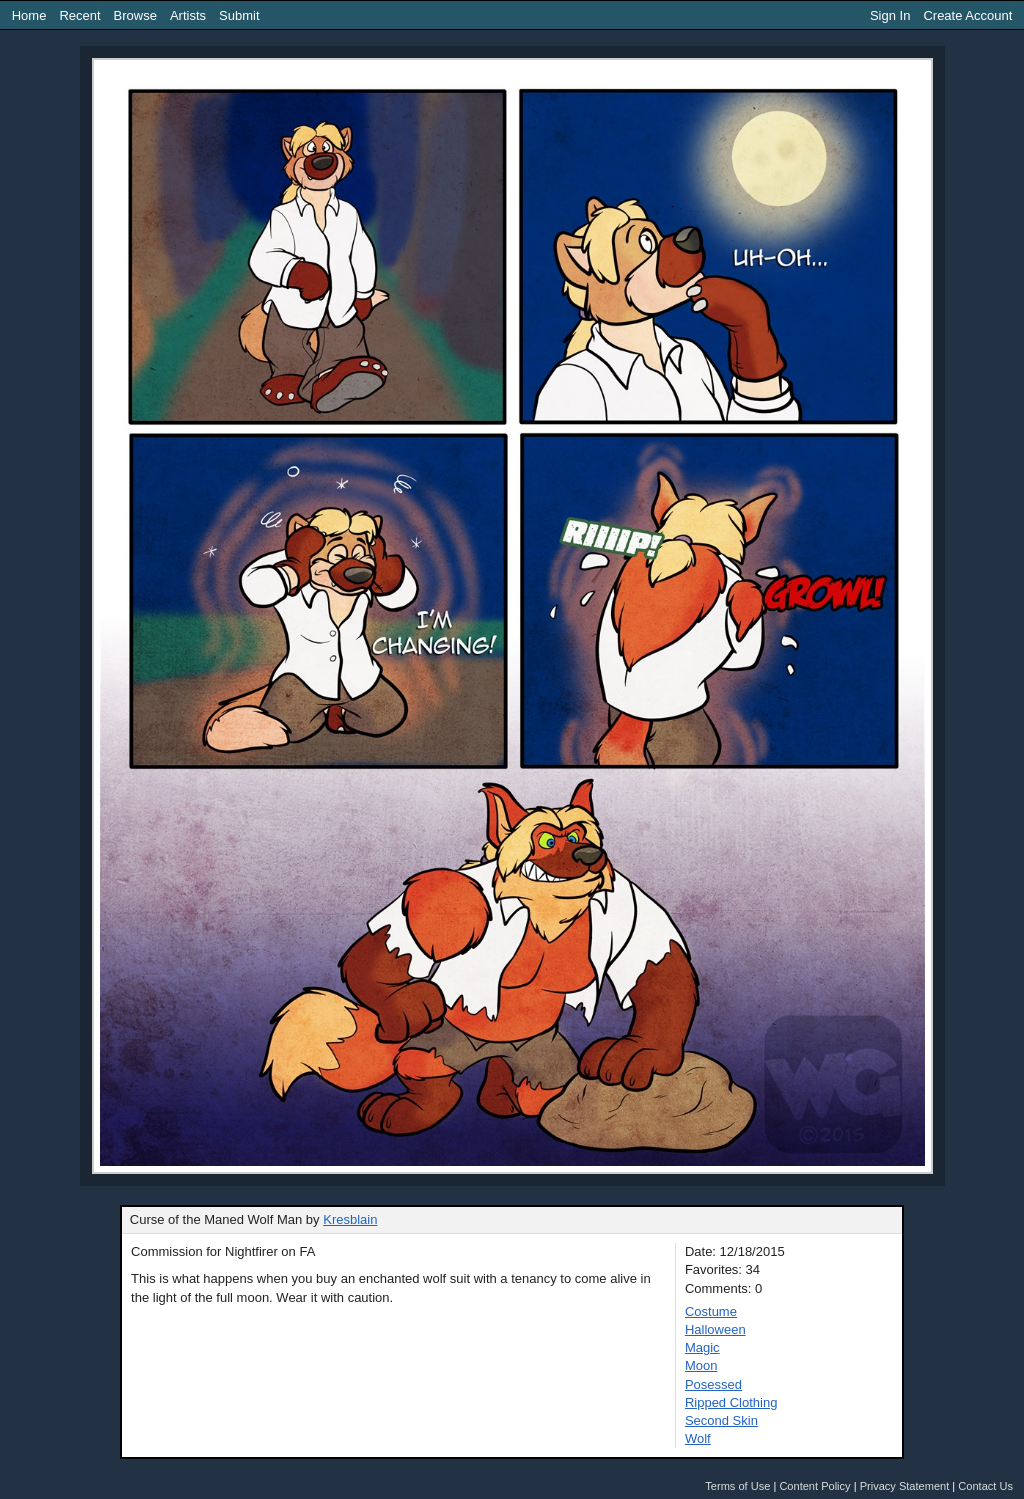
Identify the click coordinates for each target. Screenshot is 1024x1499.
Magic (702, 1347)
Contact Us (985, 1486)
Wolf (698, 1438)
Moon (701, 1365)
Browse (135, 15)
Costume (711, 1311)
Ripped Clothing (731, 1402)
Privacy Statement (905, 1486)
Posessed (713, 1384)
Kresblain (350, 1219)
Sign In (890, 15)
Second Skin (721, 1420)
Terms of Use (737, 1486)
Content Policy (814, 1486)
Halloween (715, 1329)
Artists (188, 15)
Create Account (967, 15)
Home (29, 15)
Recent (79, 15)
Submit (239, 15)
